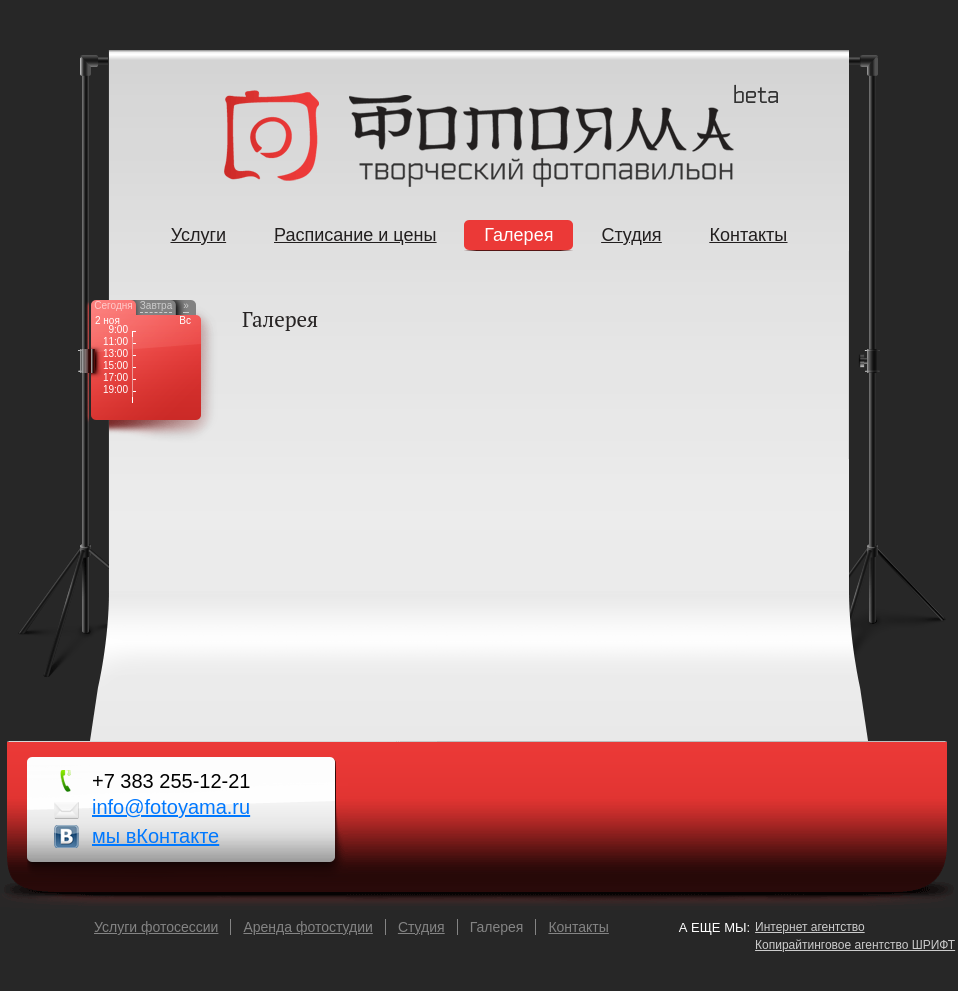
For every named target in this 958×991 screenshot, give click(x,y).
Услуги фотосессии (156, 927)
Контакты (578, 927)
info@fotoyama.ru (171, 807)
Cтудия (421, 927)
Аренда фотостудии (307, 927)
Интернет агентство (810, 927)
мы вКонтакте (155, 836)
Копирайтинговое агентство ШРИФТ (855, 945)
